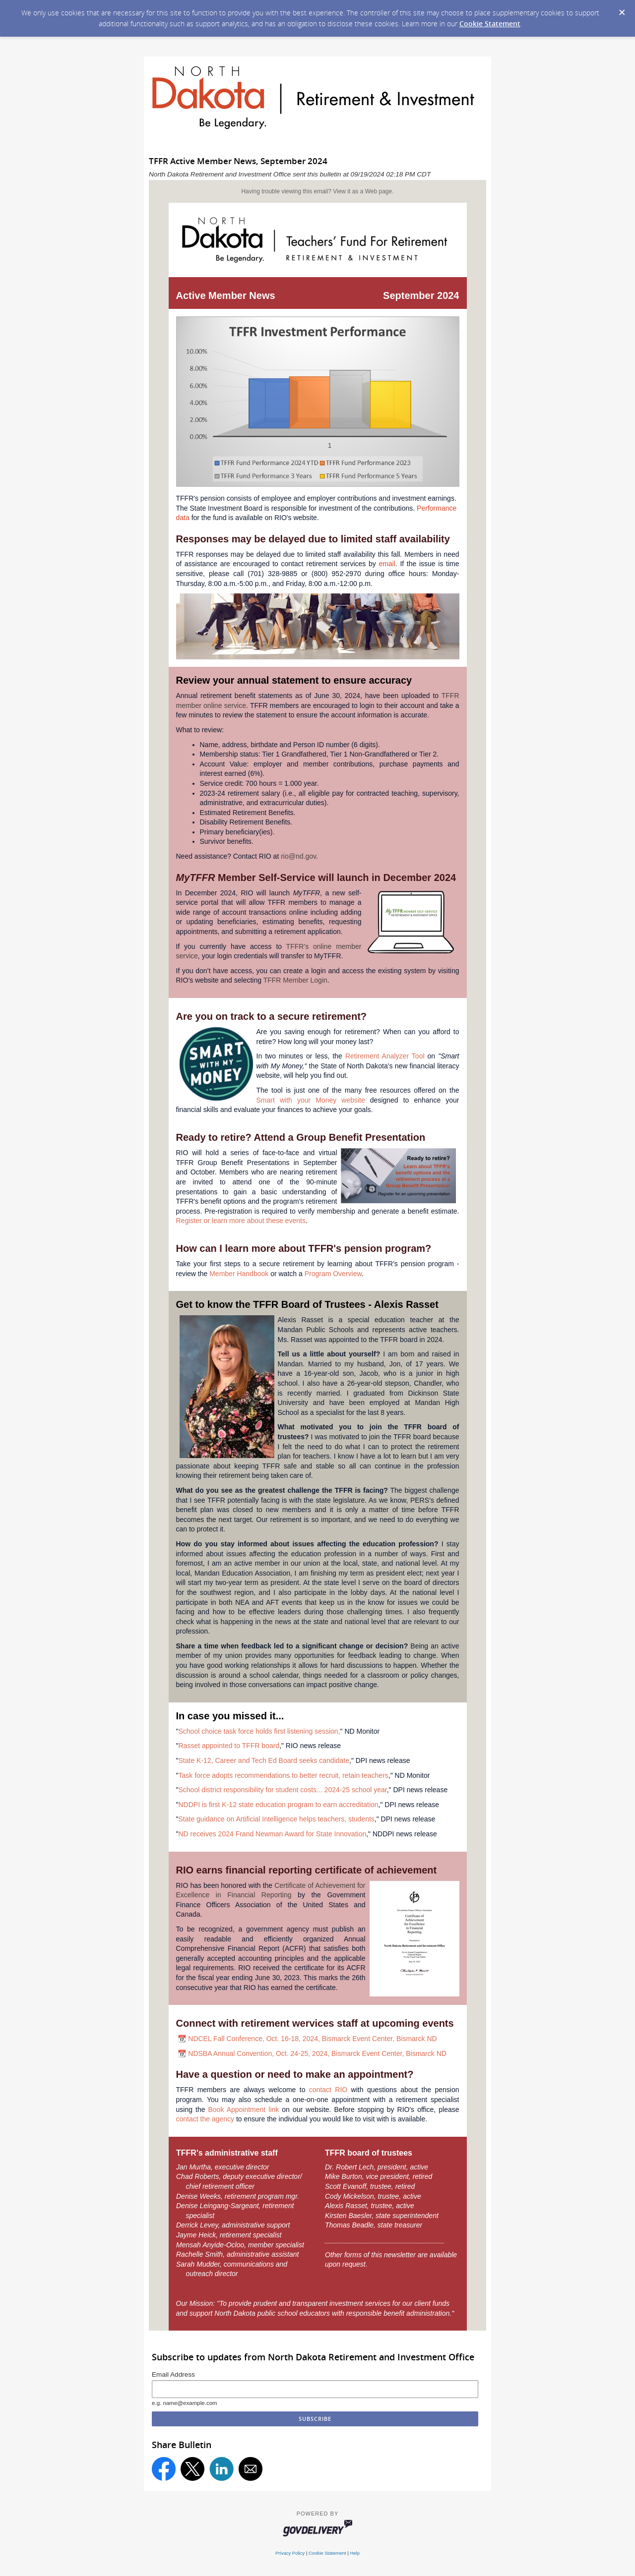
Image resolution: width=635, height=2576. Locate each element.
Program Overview (333, 1274)
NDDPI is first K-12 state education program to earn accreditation (278, 1805)
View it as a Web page (362, 191)
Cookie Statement (489, 23)
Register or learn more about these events (241, 1221)
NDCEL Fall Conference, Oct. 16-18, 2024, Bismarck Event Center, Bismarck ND (312, 2039)
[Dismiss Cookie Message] (622, 13)
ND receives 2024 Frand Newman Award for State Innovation (272, 1834)
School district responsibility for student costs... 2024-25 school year (282, 1790)
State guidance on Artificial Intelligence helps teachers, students (276, 1819)
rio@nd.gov (298, 856)
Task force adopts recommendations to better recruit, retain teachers (283, 1775)
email (387, 564)
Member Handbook (238, 1274)
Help (355, 2553)
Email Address (173, 2374)
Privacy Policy (290, 2553)
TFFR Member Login (295, 980)
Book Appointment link (243, 2109)
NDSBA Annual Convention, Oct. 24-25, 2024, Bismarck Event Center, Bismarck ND (317, 2053)
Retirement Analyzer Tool (385, 1056)
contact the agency (205, 2119)
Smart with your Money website (310, 1100)
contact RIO (328, 2090)
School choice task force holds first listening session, (259, 1731)
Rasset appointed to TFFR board (228, 1746)
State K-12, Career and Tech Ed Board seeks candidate (263, 1760)
